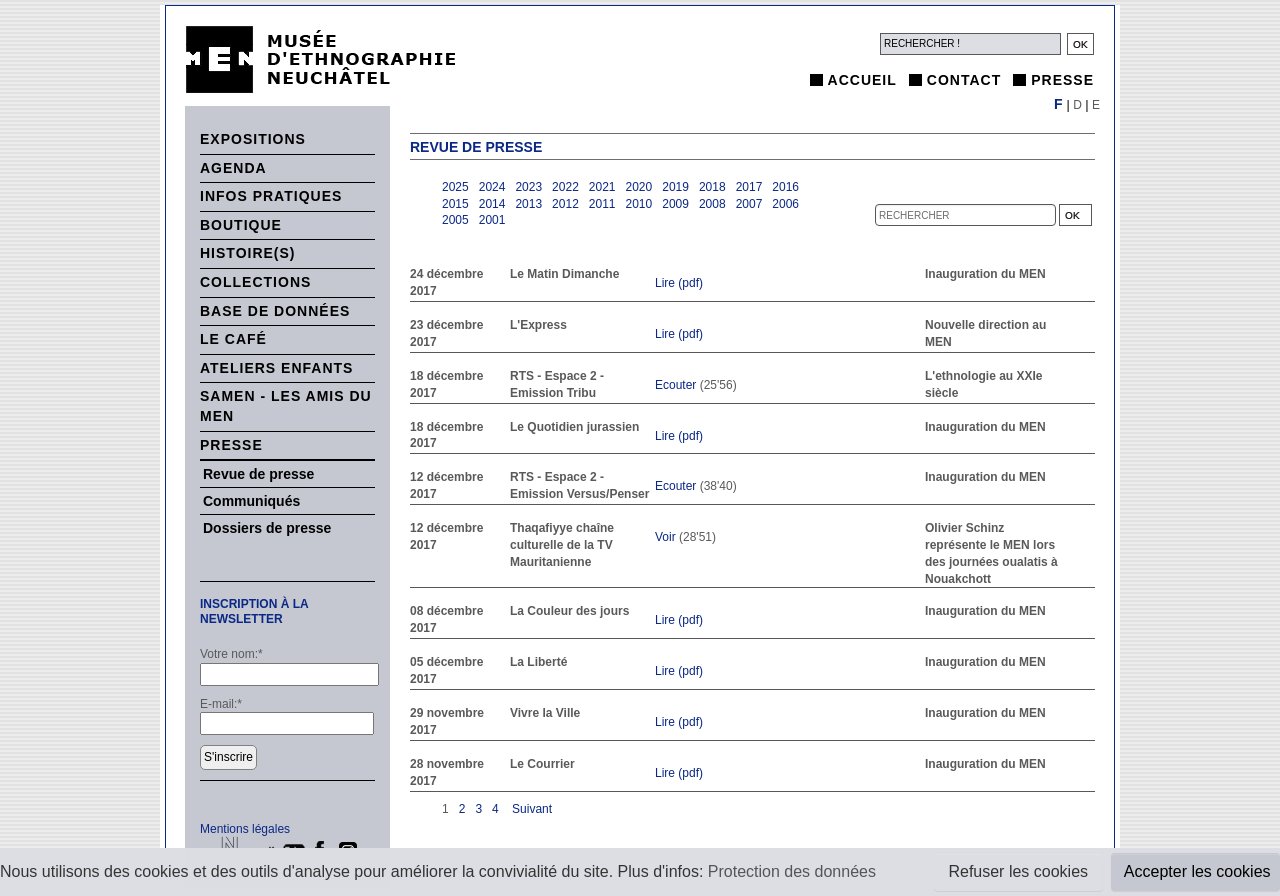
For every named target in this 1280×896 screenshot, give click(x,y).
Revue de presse (258, 474)
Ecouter (675, 385)
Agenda (233, 168)
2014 (492, 204)
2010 (639, 204)
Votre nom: (231, 654)
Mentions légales (245, 829)
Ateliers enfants (276, 368)
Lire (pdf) (679, 283)
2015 (455, 204)
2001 (492, 220)
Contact (964, 80)
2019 (675, 187)
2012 (565, 204)
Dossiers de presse (267, 528)
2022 (565, 187)
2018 (712, 187)
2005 (455, 220)
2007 (749, 204)
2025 (455, 187)
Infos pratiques (271, 196)
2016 (785, 187)
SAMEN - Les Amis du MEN (286, 406)
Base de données (275, 311)
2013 (528, 204)
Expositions (253, 139)
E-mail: (221, 704)
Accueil (862, 80)
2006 (785, 204)
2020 (639, 187)
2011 (602, 204)
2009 (675, 204)
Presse (1062, 80)
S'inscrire (228, 757)
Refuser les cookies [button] (1018, 871)
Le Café (233, 339)
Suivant (530, 809)
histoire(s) (248, 253)
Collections (255, 282)
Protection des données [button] (792, 871)
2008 (712, 204)
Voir (665, 537)
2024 (492, 187)
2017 (749, 187)
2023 (528, 187)
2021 (602, 187)
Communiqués (251, 501)
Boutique (241, 225)
